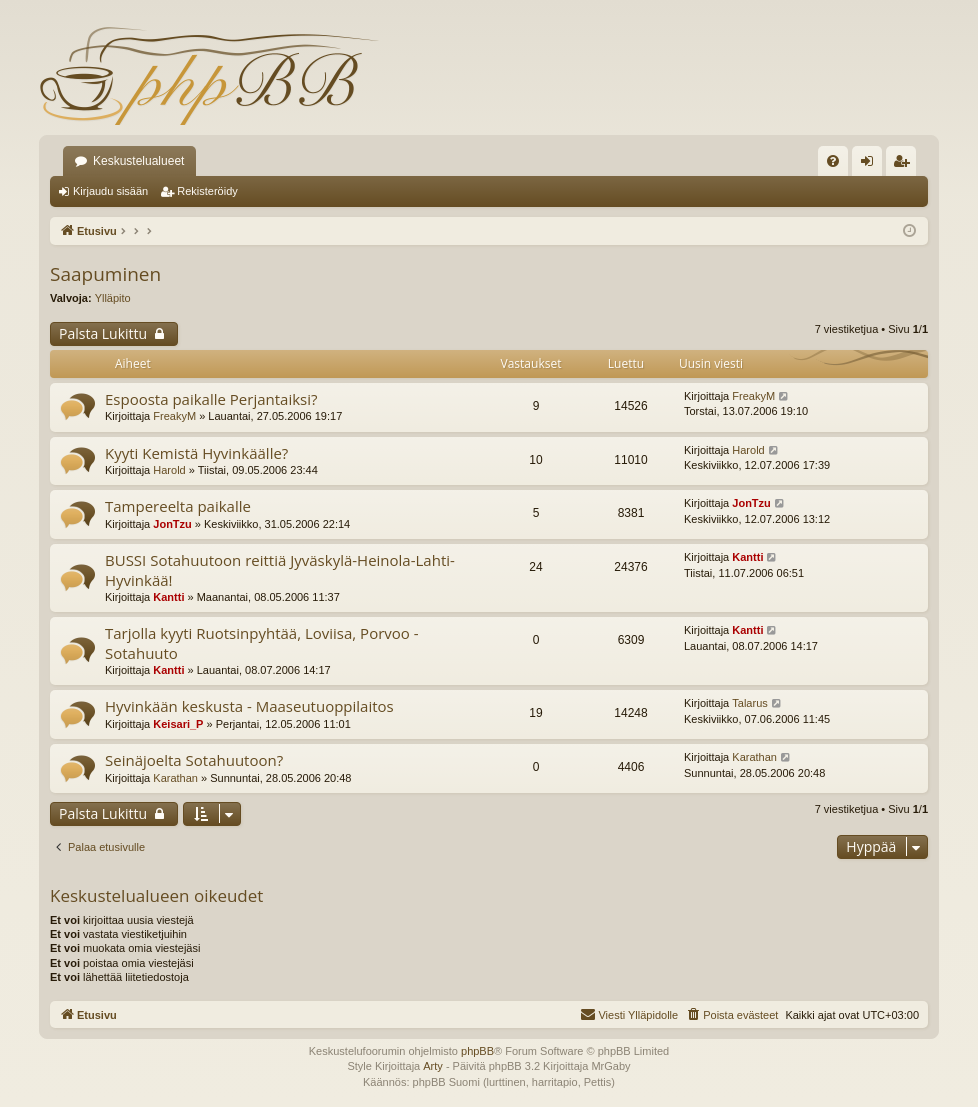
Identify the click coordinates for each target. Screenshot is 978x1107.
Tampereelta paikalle (178, 506)
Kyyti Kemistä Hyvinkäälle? (196, 453)
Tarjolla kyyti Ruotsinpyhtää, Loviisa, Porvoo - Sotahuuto (262, 642)
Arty (433, 1066)
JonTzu (172, 524)
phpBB (477, 1051)
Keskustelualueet (138, 161)
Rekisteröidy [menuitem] (905, 165)
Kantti (168, 597)
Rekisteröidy (207, 191)
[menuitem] (833, 161)
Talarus (749, 703)
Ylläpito (113, 298)
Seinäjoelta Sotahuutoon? (194, 760)
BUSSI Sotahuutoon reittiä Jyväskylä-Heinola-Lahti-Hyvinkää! (280, 569)
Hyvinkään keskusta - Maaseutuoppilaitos (249, 706)
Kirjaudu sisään (110, 191)
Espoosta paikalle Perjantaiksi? (211, 399)
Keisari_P (178, 724)
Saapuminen (105, 274)
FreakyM (174, 416)
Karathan (175, 778)
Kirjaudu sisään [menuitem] (871, 165)
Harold (169, 470)
